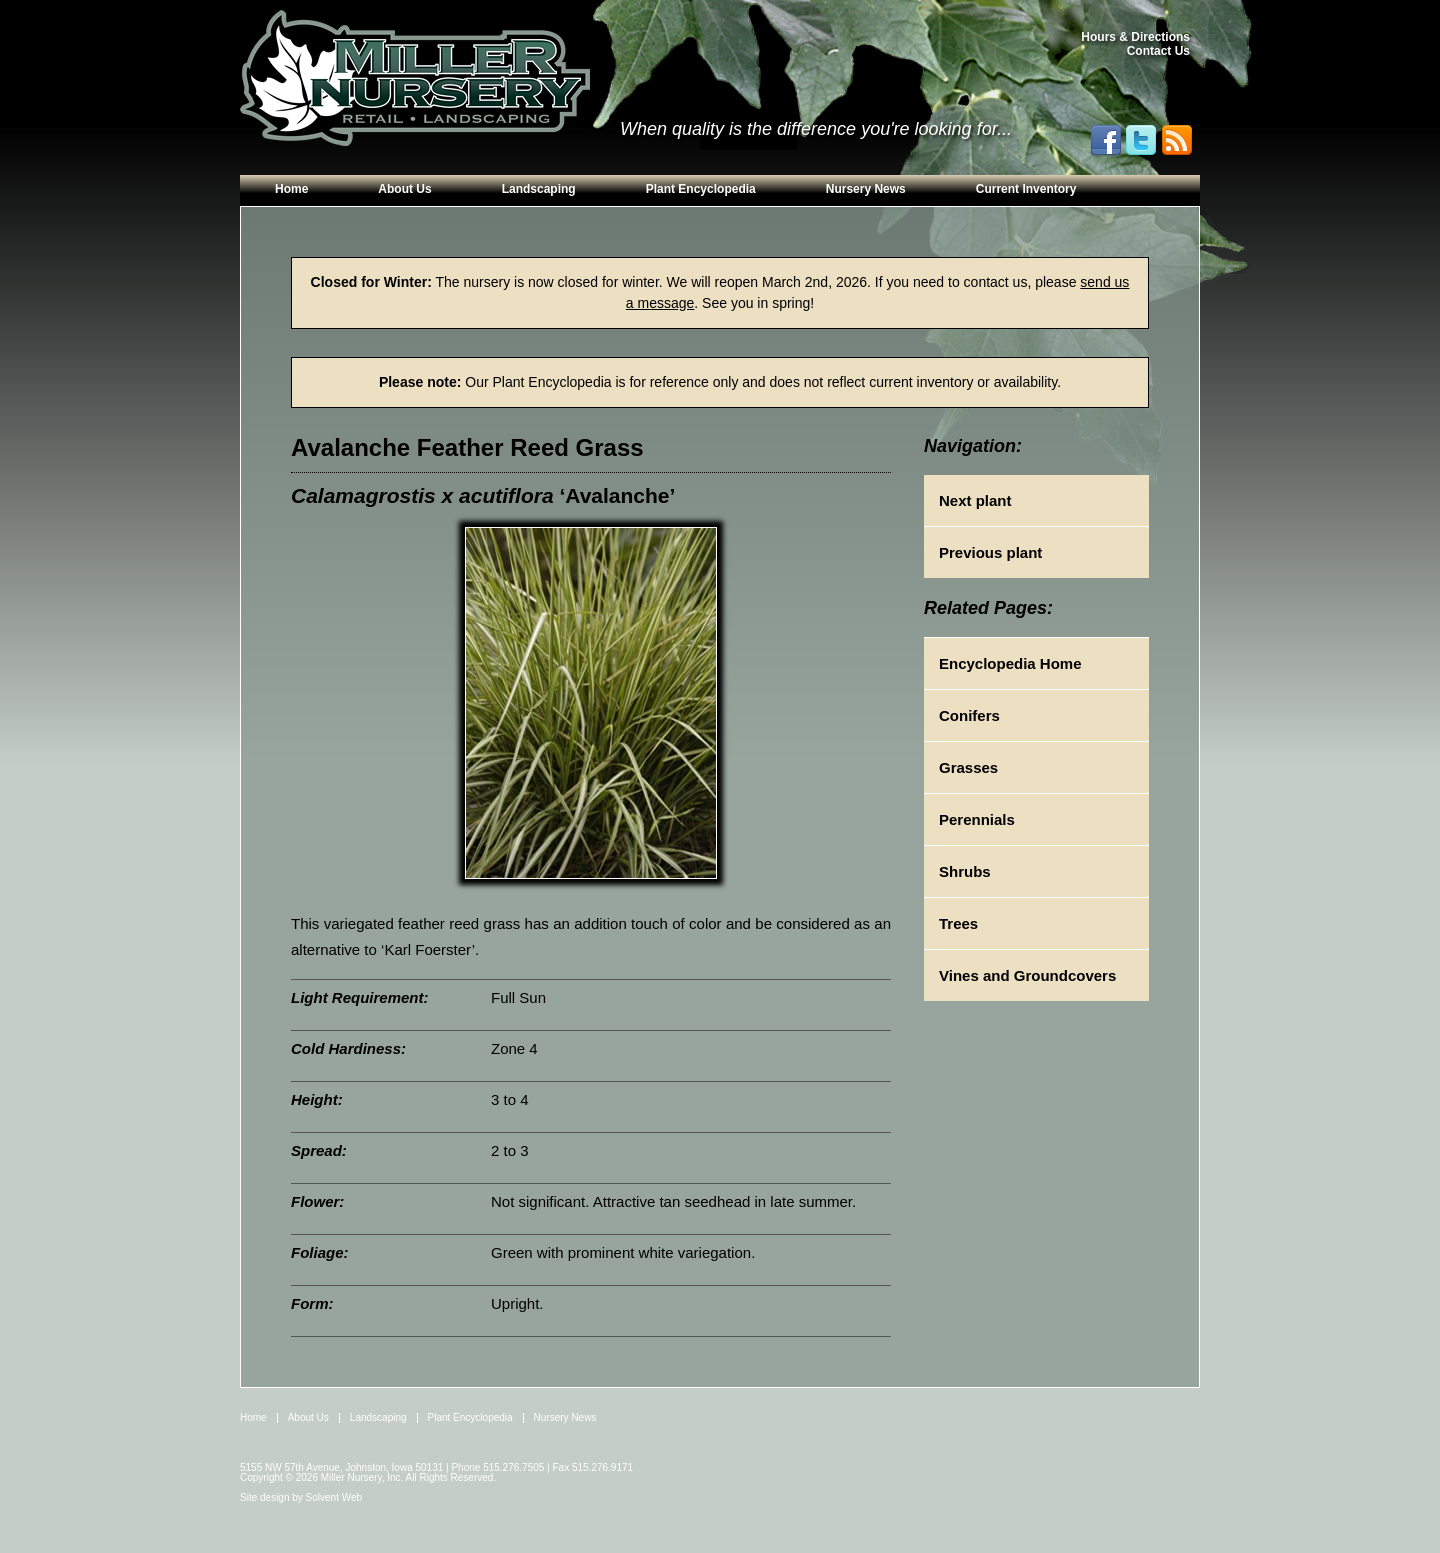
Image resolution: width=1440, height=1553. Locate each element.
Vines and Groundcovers (1027, 975)
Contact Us (1158, 51)
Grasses (968, 767)
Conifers (969, 715)
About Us (404, 189)
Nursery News (866, 189)
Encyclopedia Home (1010, 663)
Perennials (977, 819)
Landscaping (539, 189)
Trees (958, 923)
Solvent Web (334, 1497)
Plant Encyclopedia (701, 189)
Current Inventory (1026, 189)
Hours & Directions (1135, 37)
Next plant (975, 500)
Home (291, 189)
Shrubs (965, 871)
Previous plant (990, 552)
